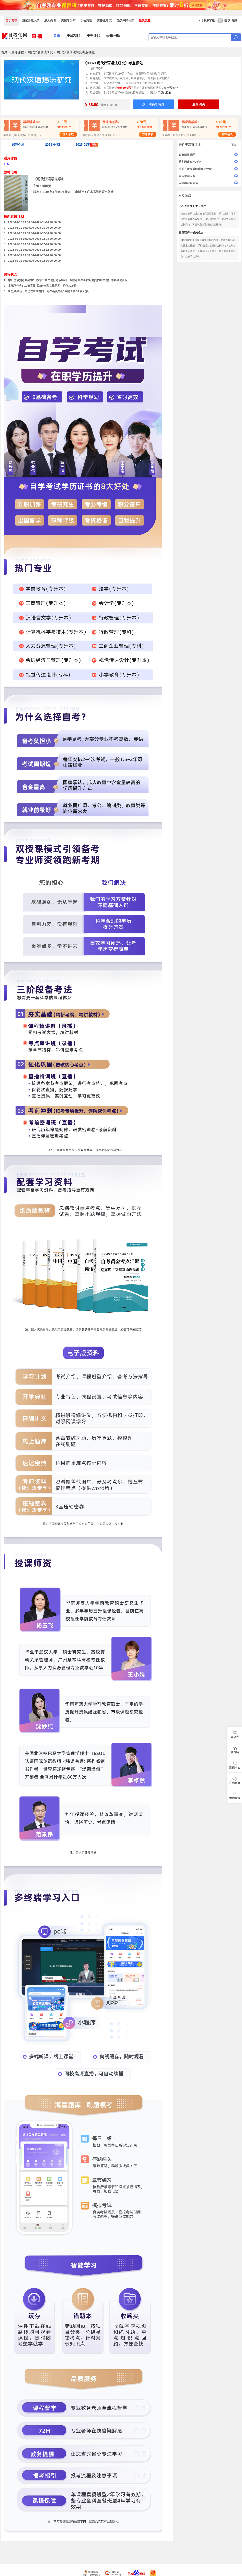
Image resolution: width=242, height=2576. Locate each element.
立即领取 (68, 134)
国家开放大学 (31, 20)
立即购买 (198, 104)
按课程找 (73, 36)
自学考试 (11, 20)
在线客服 (234, 1782)
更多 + (235, 144)
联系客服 (207, 20)
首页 (56, 36)
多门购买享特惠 (153, 104)
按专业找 (93, 36)
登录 (223, 20)
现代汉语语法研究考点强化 (76, 52)
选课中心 (234, 1767)
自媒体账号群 (125, 20)
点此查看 (165, 92)
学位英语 (86, 20)
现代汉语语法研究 (40, 52)
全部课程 (17, 52)
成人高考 (50, 20)
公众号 (235, 1736)
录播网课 (113, 36)
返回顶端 (234, 1798)
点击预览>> (171, 87)
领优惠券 (145, 20)
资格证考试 (104, 20)
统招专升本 (68, 20)
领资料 (235, 1752)
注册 (235, 20)
